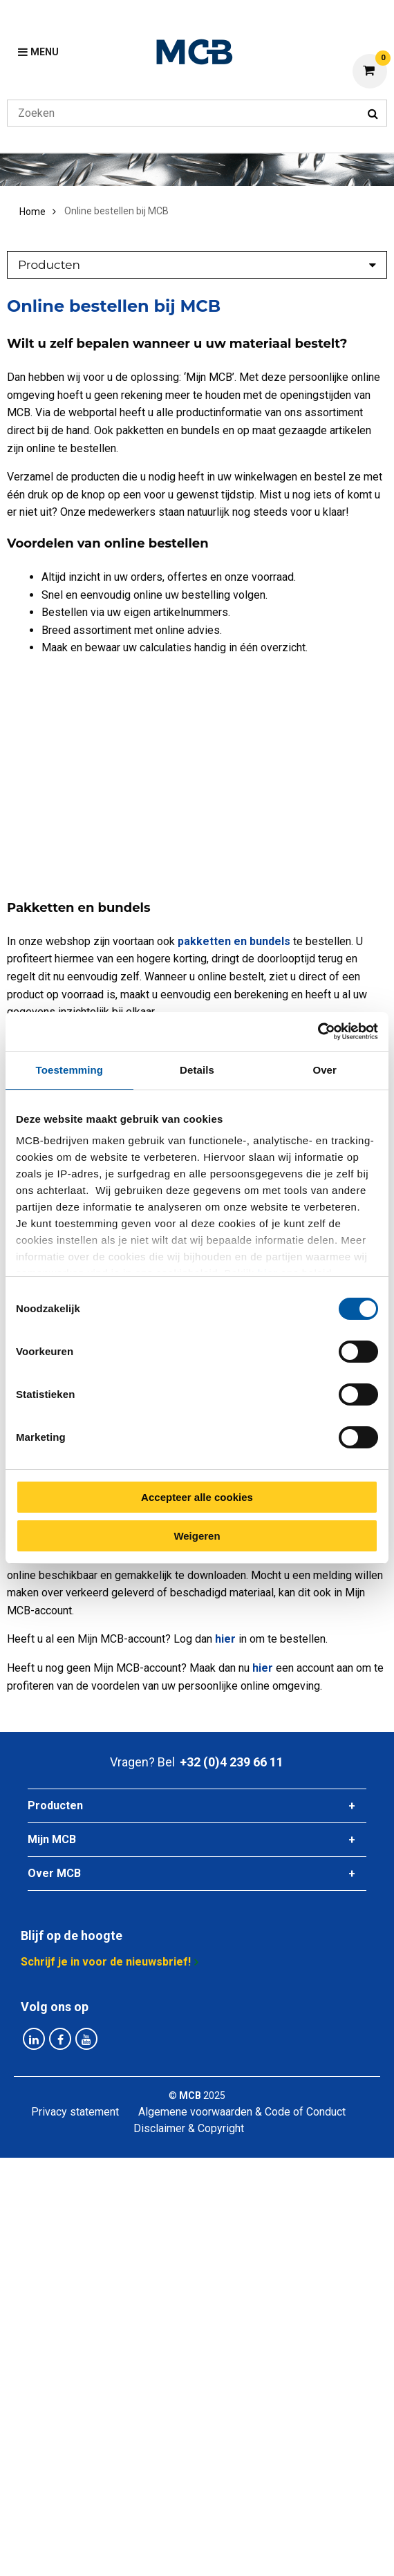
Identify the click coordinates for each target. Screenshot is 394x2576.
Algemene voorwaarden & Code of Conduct (242, 2111)
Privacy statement (75, 2111)
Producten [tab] (55, 1805)
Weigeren (196, 1536)
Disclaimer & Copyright (188, 2128)
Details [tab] (197, 1070)
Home (32, 211)
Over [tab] (324, 1070)
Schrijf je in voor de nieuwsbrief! (106, 1961)
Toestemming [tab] (70, 1070)
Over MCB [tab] (54, 1873)
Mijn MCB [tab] (52, 1839)
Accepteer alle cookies (197, 1497)
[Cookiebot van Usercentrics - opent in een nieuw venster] (317, 1031)
